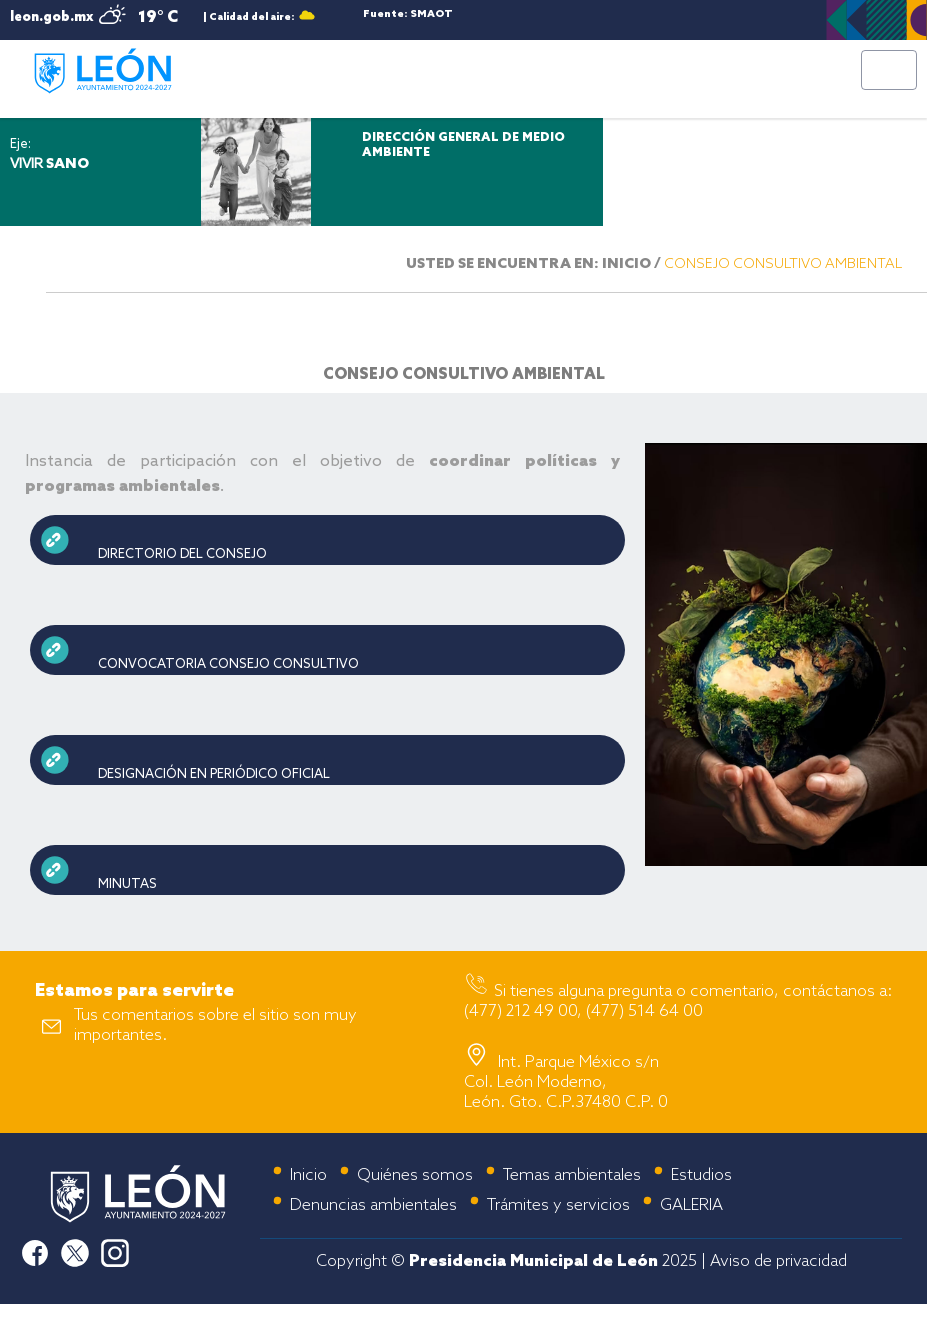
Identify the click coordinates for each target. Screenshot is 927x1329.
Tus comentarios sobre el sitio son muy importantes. (215, 1025)
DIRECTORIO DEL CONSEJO (182, 554)
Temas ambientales (572, 1175)
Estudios (701, 1175)
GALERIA (691, 1205)
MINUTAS (127, 884)
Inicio (308, 1175)
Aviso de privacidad (778, 1261)
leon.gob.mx (51, 17)
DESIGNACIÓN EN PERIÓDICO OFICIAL (214, 774)
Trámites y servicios (558, 1205)
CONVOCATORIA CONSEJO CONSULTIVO (228, 664)
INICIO (626, 264)
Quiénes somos (415, 1175)
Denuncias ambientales (373, 1205)
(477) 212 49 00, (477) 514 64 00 (583, 1011)
